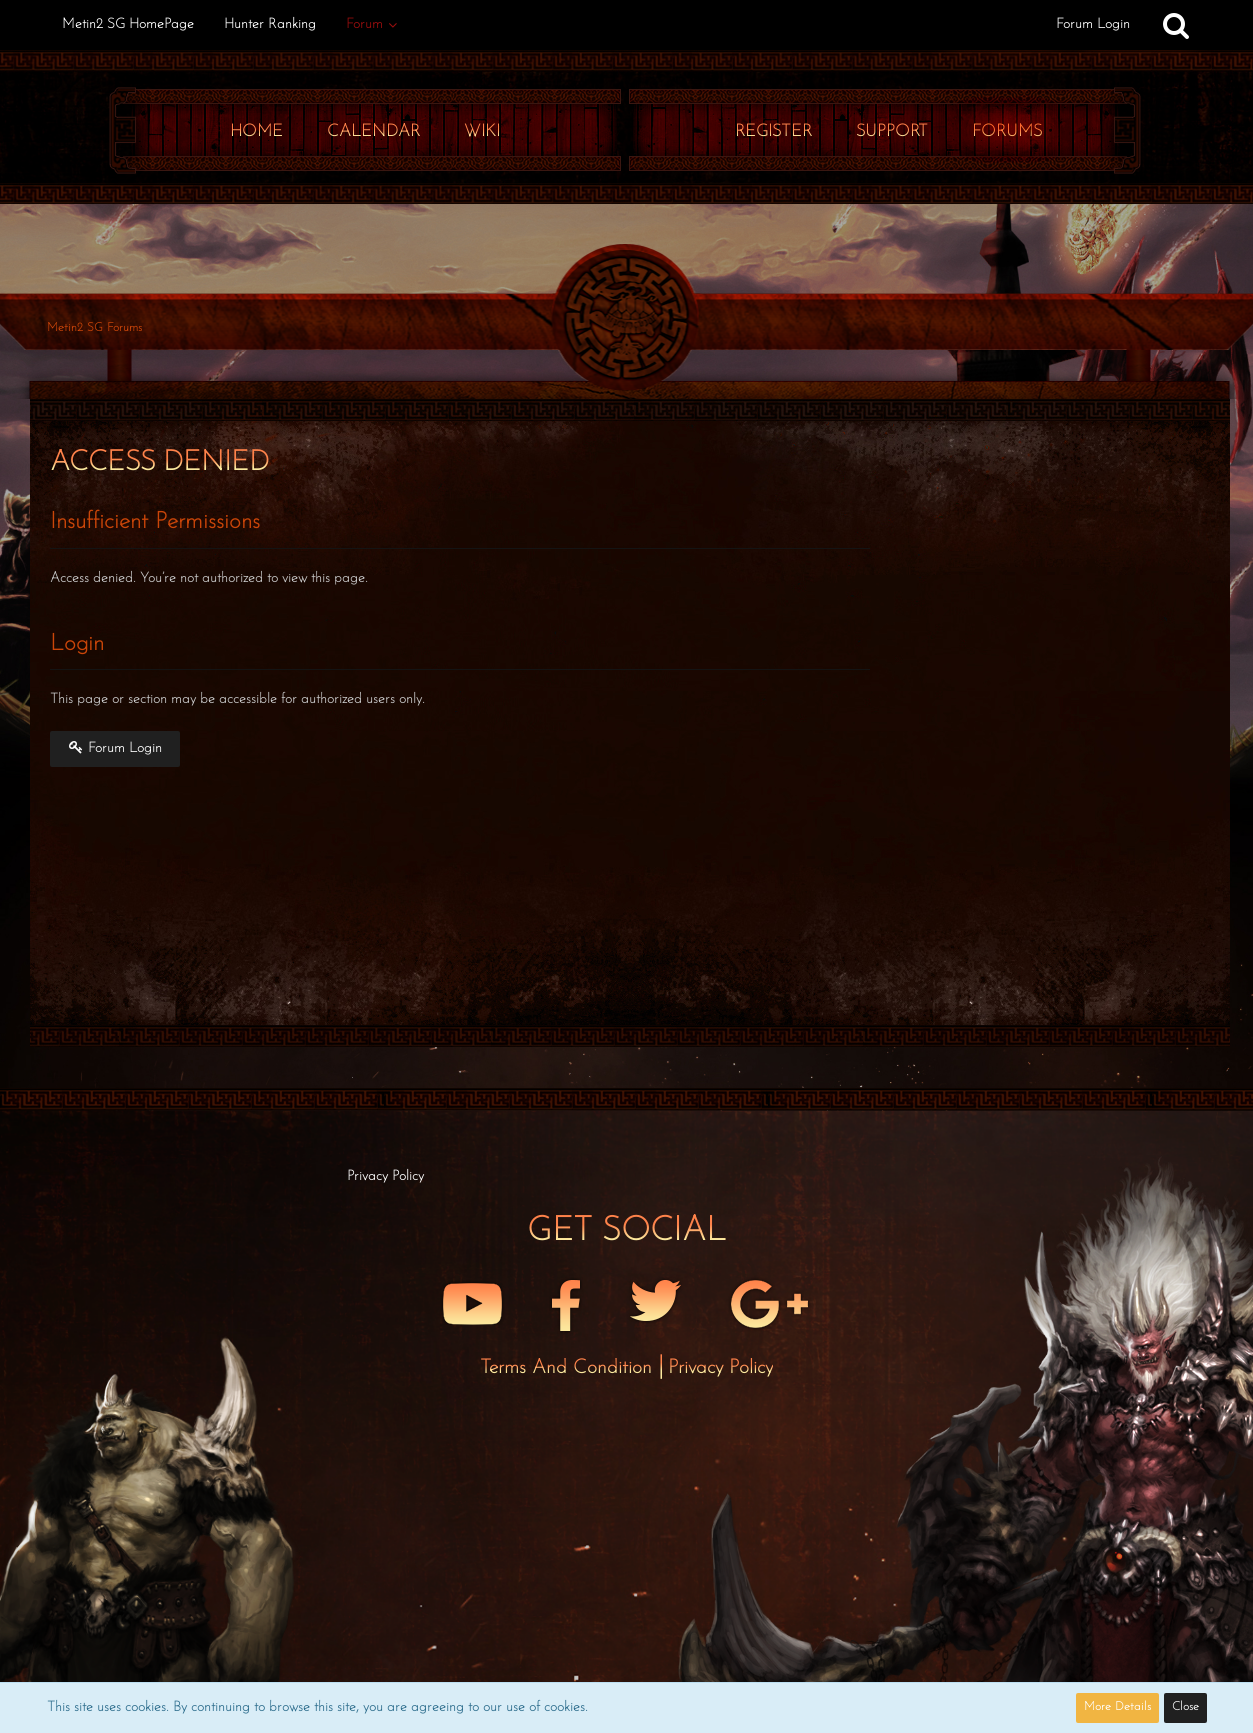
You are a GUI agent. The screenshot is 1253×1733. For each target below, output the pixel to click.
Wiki (482, 131)
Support (892, 131)
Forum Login (1093, 24)
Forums (1007, 131)
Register (773, 131)
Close (1185, 1707)
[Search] (1176, 25)
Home (256, 131)
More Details (1117, 1707)
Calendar (373, 131)
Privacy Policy (720, 1368)
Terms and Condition (569, 1368)
